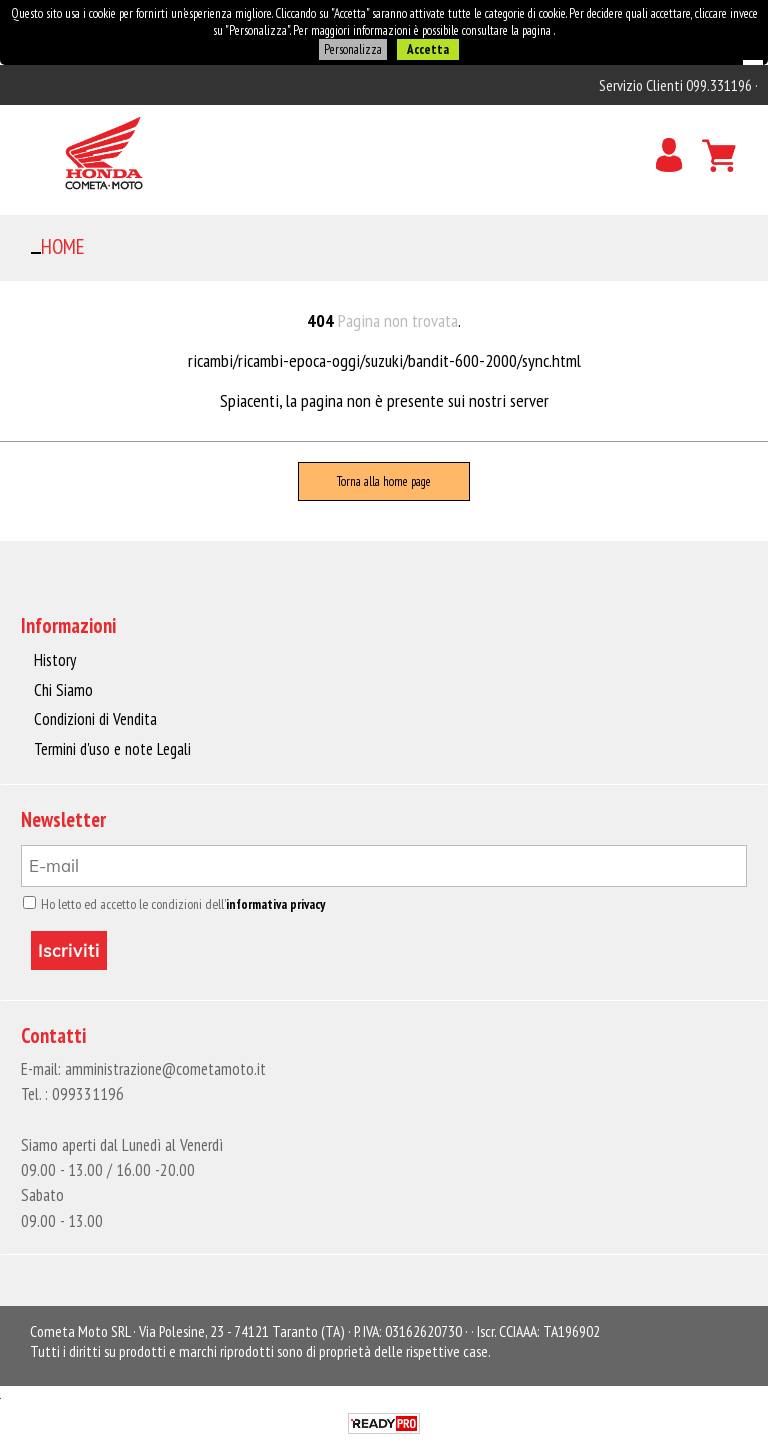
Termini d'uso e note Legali (112, 749)
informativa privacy (275, 904)
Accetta (428, 49)
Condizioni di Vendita (95, 719)
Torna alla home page (384, 481)
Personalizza (353, 49)
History (55, 660)
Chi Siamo (63, 690)
